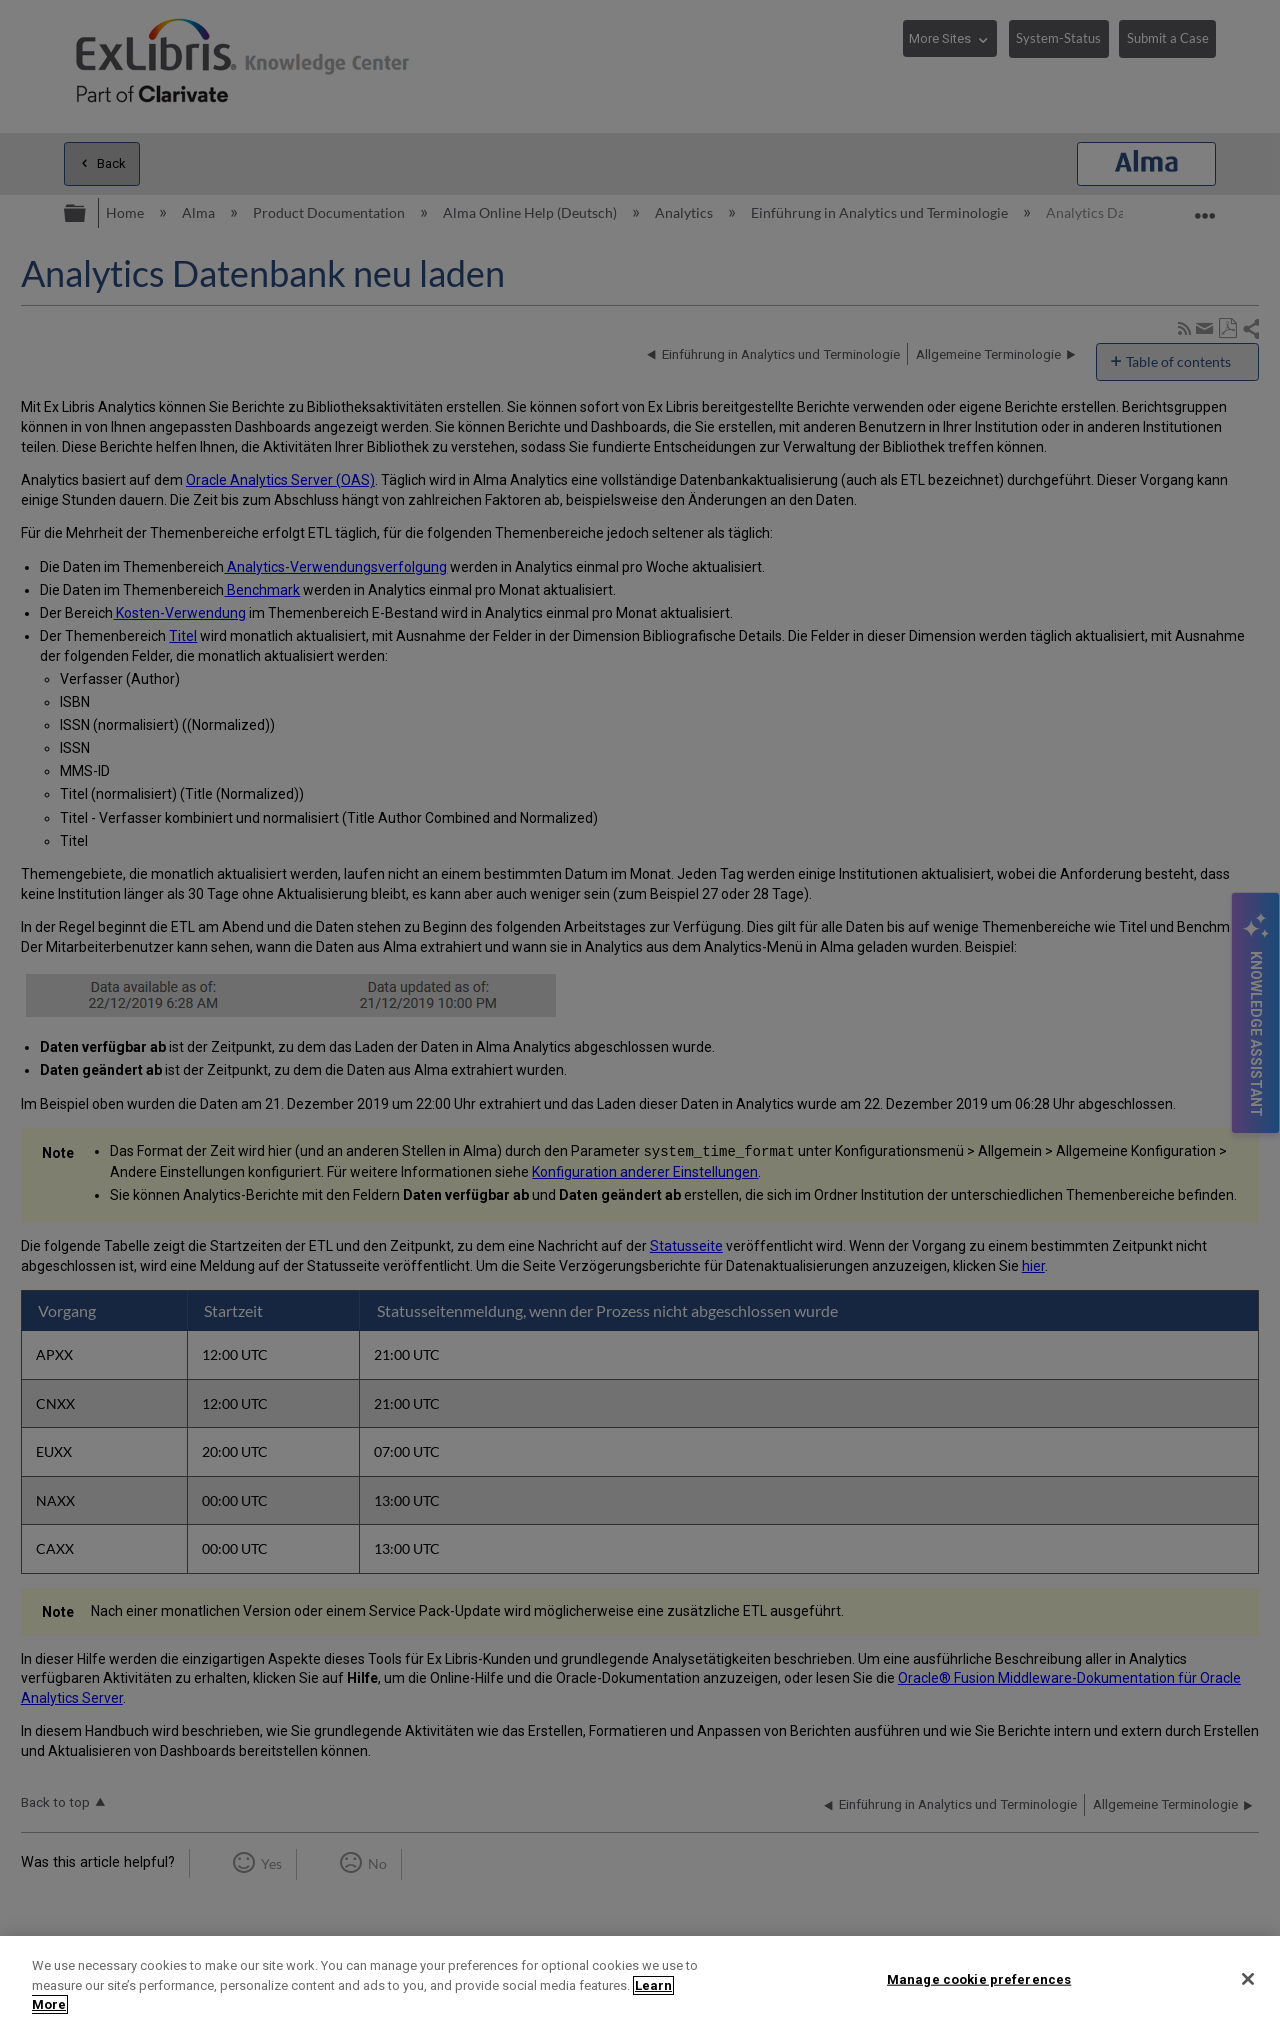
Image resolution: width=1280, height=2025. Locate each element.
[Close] (1248, 1979)
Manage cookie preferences (979, 1978)
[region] (640, 1980)
